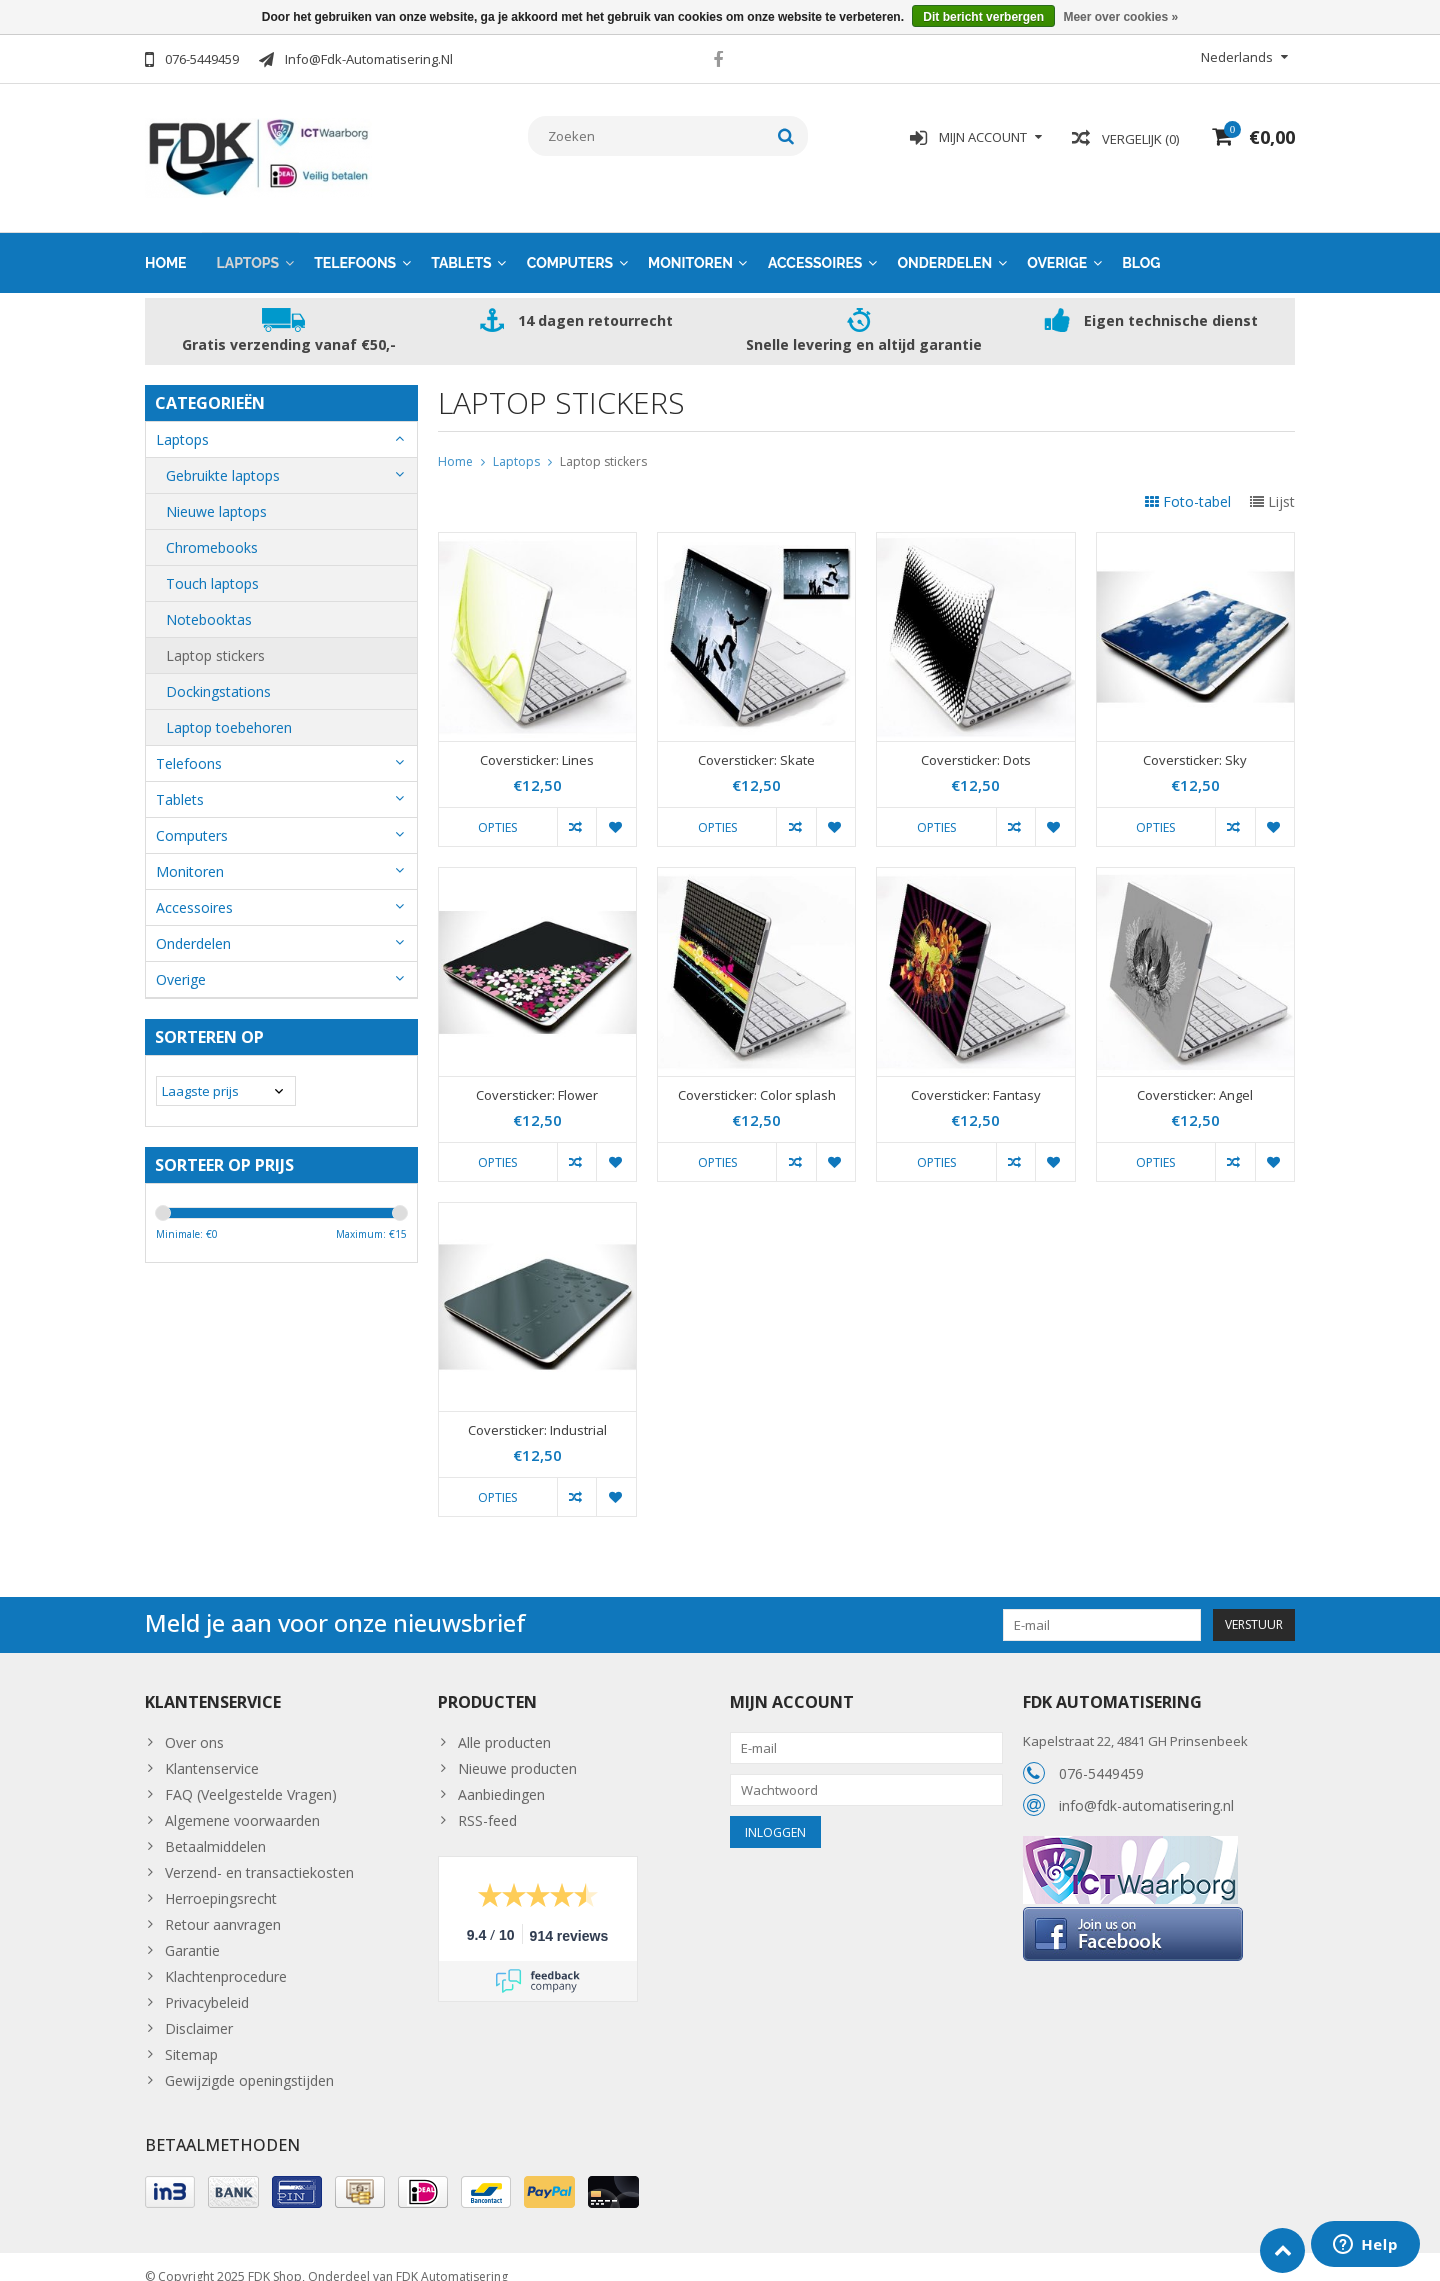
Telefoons (355, 243)
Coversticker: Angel (1195, 1075)
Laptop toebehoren (229, 707)
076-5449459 (1101, 1753)
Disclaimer (199, 2008)
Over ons (194, 1722)
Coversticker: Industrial (537, 1410)
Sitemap (191, 2034)
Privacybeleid (207, 1982)
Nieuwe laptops (216, 491)
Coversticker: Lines (537, 740)
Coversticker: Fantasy (976, 1075)
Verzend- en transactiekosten (259, 1852)
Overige (1057, 243)
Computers (570, 243)
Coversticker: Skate (756, 740)
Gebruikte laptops (223, 455)
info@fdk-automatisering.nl (1146, 1785)
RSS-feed (487, 1800)
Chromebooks (212, 527)
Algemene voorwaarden (242, 1800)
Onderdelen (944, 243)
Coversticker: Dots (976, 740)
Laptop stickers (215, 635)
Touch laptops (212, 563)
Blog (1141, 243)
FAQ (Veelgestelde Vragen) (251, 1774)
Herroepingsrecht (221, 1878)
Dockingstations (218, 671)
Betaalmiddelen (215, 1826)
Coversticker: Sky (1195, 740)
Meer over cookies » (1120, 17)
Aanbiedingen (501, 1774)
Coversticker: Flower (537, 1075)
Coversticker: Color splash (757, 1075)
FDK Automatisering (452, 2256)
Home (166, 243)
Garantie (192, 1930)
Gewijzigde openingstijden (249, 2060)
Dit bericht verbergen (983, 17)
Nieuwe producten (517, 1748)
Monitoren (690, 243)
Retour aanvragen (223, 1904)
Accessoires (815, 243)
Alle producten (504, 1722)
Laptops (248, 243)
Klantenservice (212, 1748)
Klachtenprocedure (226, 1956)
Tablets (461, 243)
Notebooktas (209, 599)
